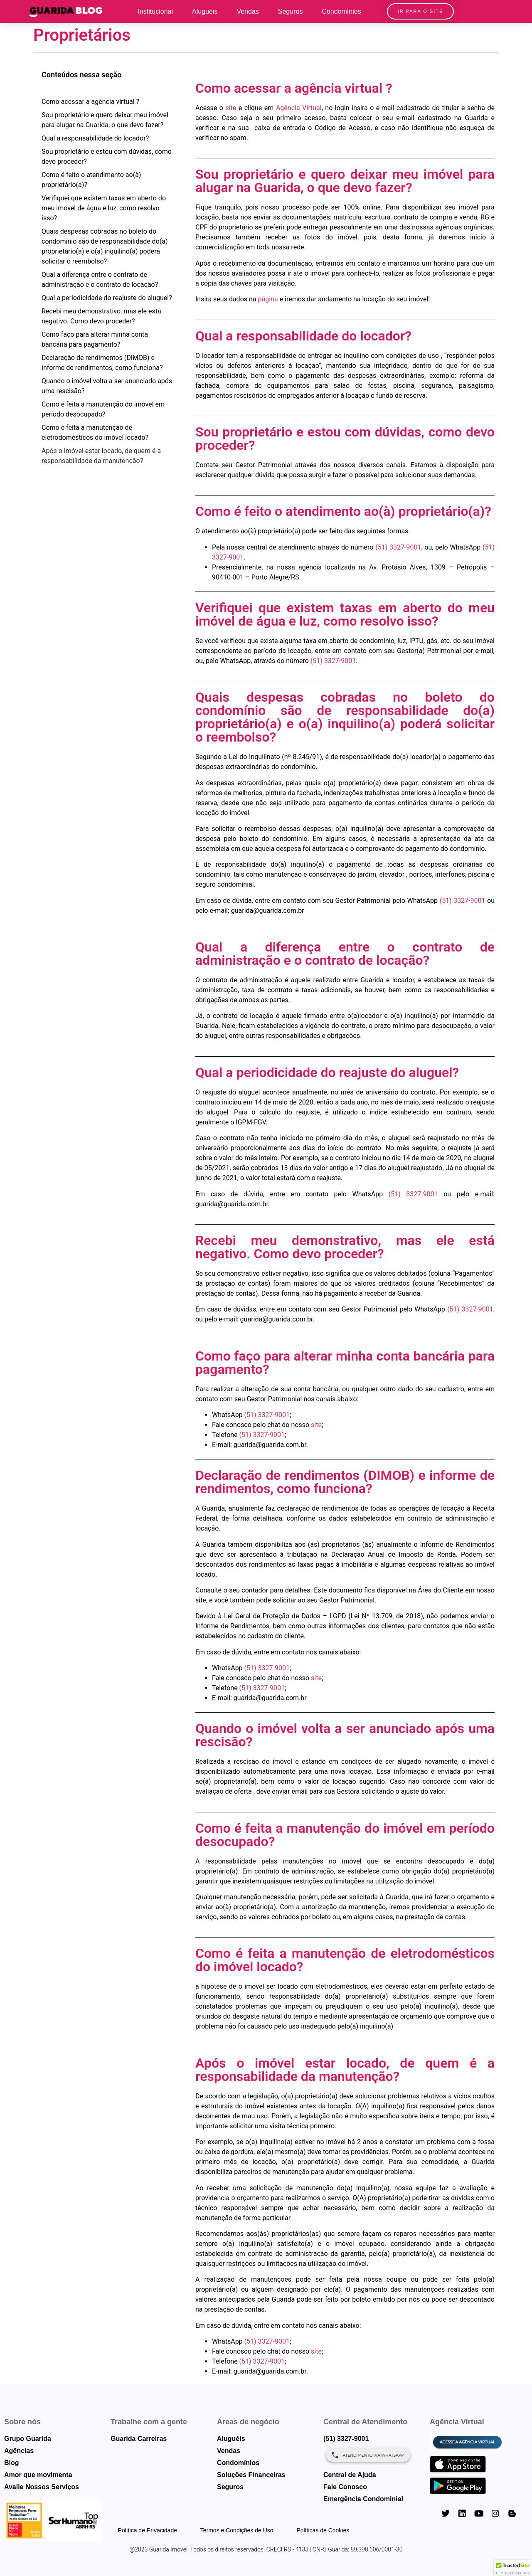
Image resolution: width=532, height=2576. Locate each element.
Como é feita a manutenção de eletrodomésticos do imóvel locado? (95, 432)
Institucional (155, 11)
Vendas (247, 11)
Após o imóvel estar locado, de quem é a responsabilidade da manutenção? (101, 456)
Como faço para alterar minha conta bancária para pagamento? (95, 339)
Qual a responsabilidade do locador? (95, 138)
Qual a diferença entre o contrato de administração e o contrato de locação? (100, 279)
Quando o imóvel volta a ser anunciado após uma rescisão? (107, 386)
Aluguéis (204, 11)
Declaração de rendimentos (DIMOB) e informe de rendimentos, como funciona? (102, 363)
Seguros (290, 11)
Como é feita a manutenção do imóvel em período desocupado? (103, 409)
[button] (513, 2568)
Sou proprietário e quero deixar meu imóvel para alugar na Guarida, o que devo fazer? (105, 120)
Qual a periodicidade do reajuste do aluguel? (107, 298)
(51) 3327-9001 (398, 547)
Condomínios (341, 11)
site (230, 108)
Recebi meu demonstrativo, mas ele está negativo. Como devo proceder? (101, 316)
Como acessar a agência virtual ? (90, 102)
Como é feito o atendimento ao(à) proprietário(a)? (91, 180)
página (268, 299)
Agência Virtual (299, 108)
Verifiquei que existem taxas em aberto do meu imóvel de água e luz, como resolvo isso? (104, 208)
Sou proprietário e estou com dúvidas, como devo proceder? (107, 156)
